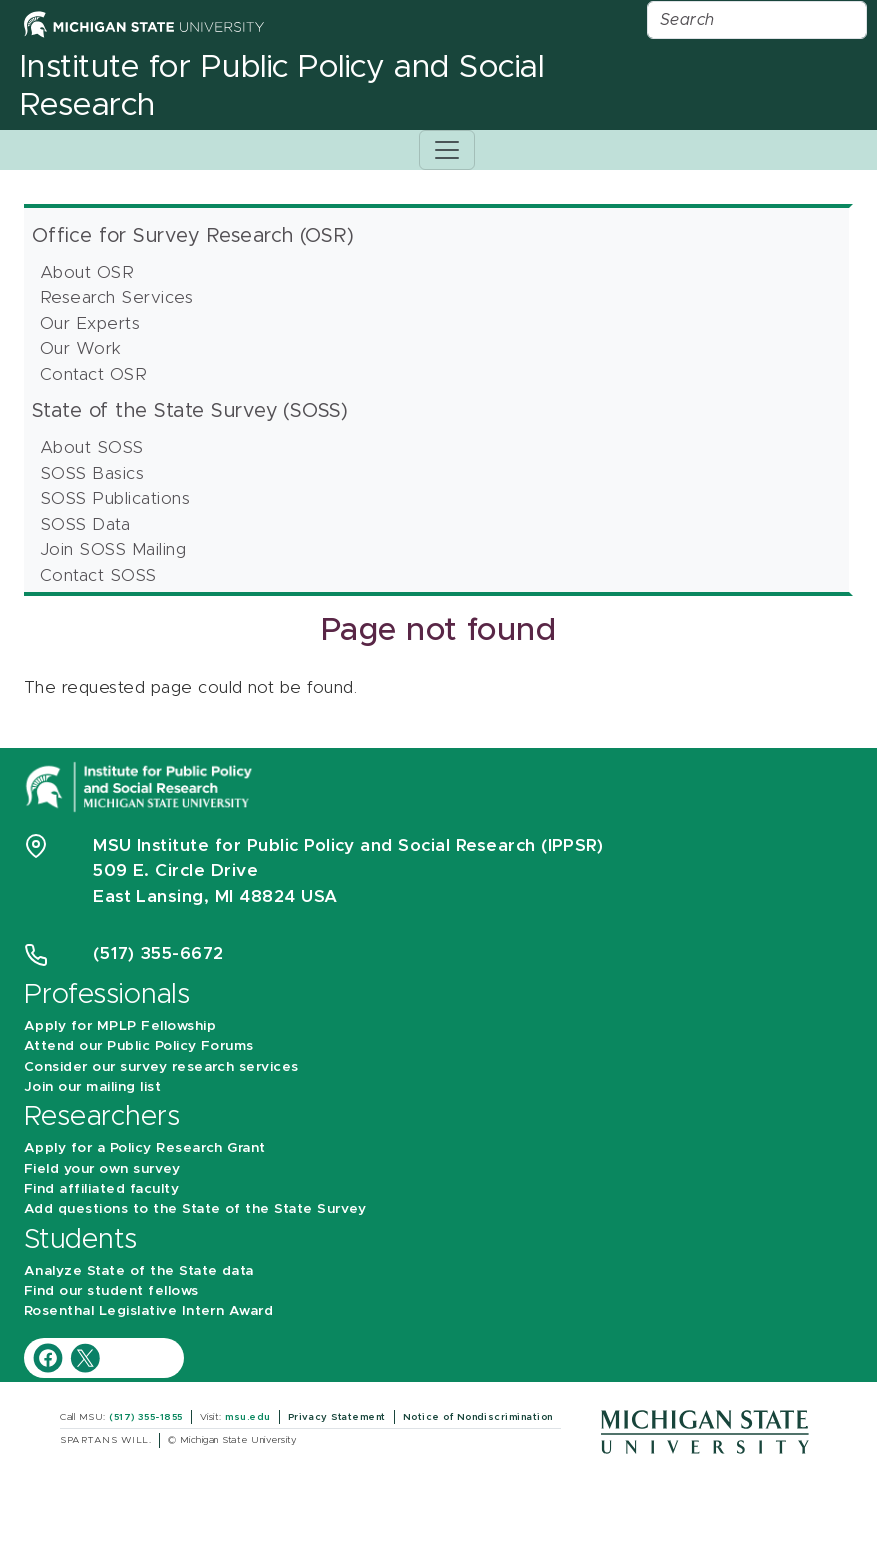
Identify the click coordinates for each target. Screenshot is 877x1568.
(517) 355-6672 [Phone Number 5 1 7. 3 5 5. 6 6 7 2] (158, 953)
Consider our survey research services (161, 1067)
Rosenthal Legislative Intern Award (148, 1311)
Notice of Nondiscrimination (478, 1417)
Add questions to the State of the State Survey (195, 1209)
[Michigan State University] (705, 1430)
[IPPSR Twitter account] (85, 1356)
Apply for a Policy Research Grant (145, 1148)
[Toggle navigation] (447, 150)
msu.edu (247, 1417)
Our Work (81, 348)
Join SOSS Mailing (113, 549)
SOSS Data (85, 524)
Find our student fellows (111, 1291)
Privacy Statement (337, 1417)
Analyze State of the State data (139, 1271)
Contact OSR (93, 374)
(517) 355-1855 (146, 1417)
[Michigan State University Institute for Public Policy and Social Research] (141, 785)
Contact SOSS (98, 575)
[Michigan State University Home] (144, 23)
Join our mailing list (92, 1087)
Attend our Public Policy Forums (139, 1046)
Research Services (116, 297)
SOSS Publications (115, 498)
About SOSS (92, 447)
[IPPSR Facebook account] (50, 1356)
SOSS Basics (92, 473)
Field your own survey (102, 1169)
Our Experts (90, 323)
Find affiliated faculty (101, 1189)
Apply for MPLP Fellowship (120, 1026)
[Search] (757, 20)
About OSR (87, 272)
